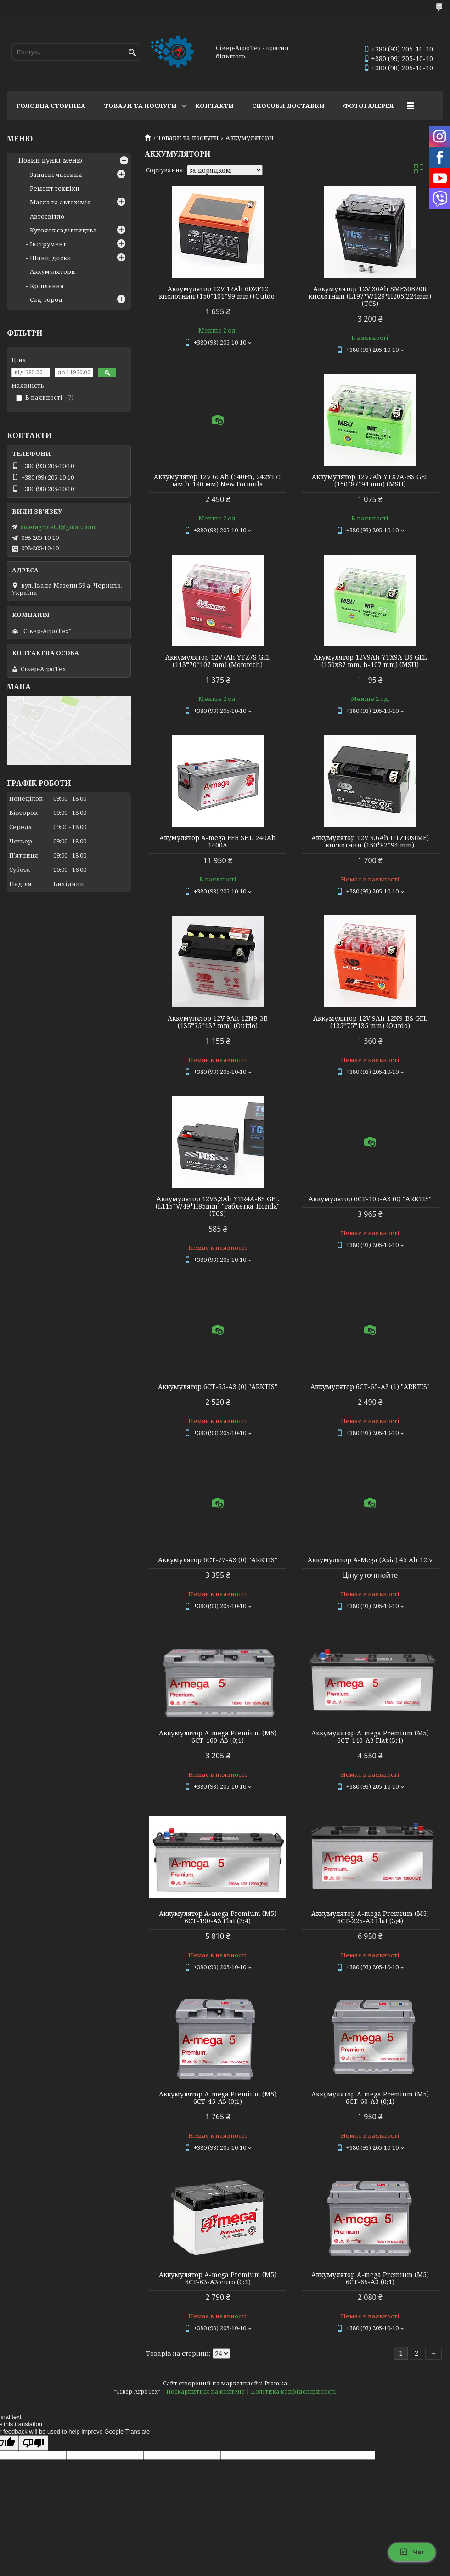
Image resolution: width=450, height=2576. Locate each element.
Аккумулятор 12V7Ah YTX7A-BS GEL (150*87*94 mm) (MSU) (370, 480)
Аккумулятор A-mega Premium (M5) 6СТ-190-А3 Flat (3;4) (217, 1917)
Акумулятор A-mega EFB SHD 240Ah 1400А (217, 841)
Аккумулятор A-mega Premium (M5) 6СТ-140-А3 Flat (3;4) (370, 1736)
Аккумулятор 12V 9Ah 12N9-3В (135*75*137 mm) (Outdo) (218, 1022)
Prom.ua (275, 2383)
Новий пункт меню (50, 160)
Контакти (214, 106)
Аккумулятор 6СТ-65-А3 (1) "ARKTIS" (370, 1386)
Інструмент (48, 244)
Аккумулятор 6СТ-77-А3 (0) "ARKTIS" (217, 1560)
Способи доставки (288, 106)
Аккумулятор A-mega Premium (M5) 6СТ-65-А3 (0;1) (370, 2278)
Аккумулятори (52, 271)
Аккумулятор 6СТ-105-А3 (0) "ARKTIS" (370, 1199)
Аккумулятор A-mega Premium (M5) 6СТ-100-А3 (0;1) (217, 1736)
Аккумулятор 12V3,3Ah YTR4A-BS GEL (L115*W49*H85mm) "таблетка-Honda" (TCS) (218, 1206)
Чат (411, 2552)
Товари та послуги (140, 106)
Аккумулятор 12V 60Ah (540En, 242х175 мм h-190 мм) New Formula (218, 480)
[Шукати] (132, 53)
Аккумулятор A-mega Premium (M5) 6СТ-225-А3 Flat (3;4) (370, 1917)
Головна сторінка (50, 106)
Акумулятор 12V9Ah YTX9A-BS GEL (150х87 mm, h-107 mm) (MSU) (370, 661)
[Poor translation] (33, 2443)
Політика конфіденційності (293, 2391)
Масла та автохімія (60, 202)
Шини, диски (50, 258)
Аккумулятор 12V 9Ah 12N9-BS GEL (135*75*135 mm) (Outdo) (370, 1022)
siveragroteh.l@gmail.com (58, 527)
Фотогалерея (368, 106)
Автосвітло (47, 216)
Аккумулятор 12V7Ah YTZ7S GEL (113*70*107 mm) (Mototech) (217, 661)
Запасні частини (56, 174)
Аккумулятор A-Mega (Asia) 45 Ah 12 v (370, 1560)
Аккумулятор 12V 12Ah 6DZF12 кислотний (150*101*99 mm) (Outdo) (218, 292)
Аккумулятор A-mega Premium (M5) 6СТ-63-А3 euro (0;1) (217, 2278)
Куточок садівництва (63, 230)
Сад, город (46, 299)
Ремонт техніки (54, 188)
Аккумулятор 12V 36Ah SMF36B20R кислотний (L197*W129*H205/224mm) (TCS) (370, 296)
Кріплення (47, 286)
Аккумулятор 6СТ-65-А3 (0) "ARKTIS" (217, 1386)
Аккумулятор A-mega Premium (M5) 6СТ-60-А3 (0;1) (370, 2097)
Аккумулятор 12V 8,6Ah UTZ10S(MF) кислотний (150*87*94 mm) (370, 841)
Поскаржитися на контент (205, 2391)
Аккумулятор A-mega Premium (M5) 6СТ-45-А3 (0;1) (217, 2097)
